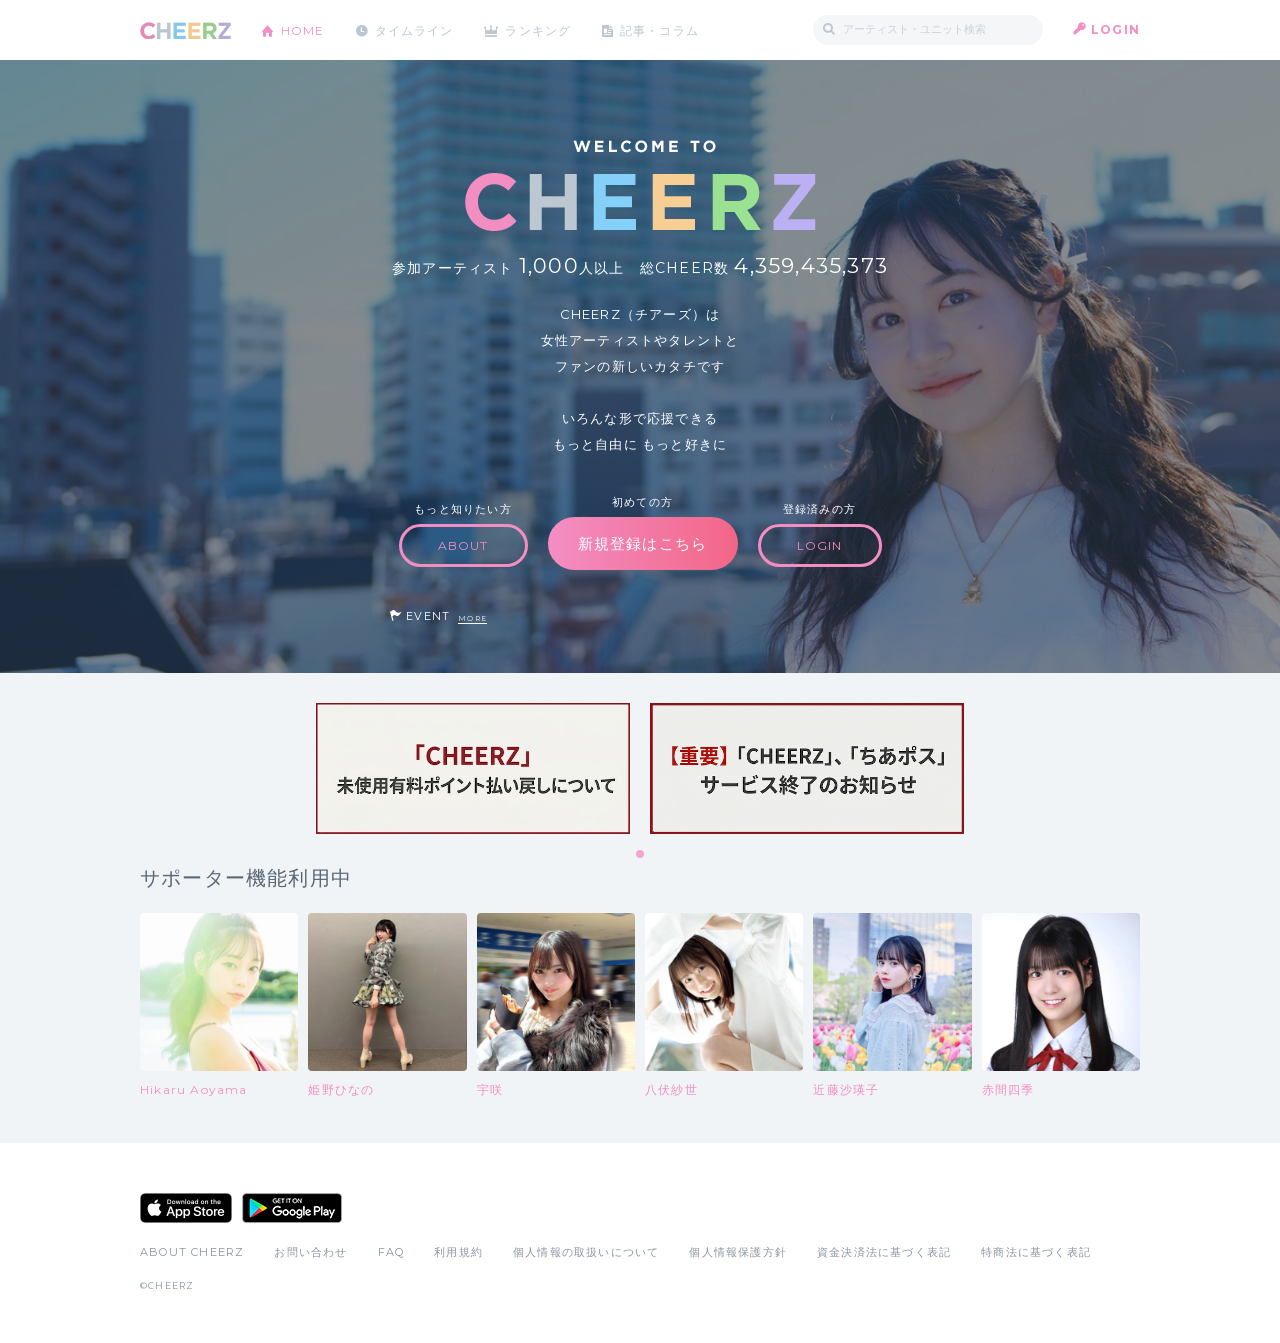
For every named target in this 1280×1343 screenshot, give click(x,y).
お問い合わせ (310, 1252)
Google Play (292, 1208)
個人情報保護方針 (738, 1252)
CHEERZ (185, 30)
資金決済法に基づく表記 (884, 1252)
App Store (186, 1208)
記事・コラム (662, 29)
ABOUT (463, 545)
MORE (472, 618)
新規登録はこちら (643, 543)
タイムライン (414, 29)
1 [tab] (641, 855)
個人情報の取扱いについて (586, 1252)
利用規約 (458, 1252)
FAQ (391, 1252)
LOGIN (1115, 29)
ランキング (541, 29)
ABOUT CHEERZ (192, 1252)
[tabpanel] (473, 768)
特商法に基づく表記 (1036, 1252)
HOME (303, 29)
